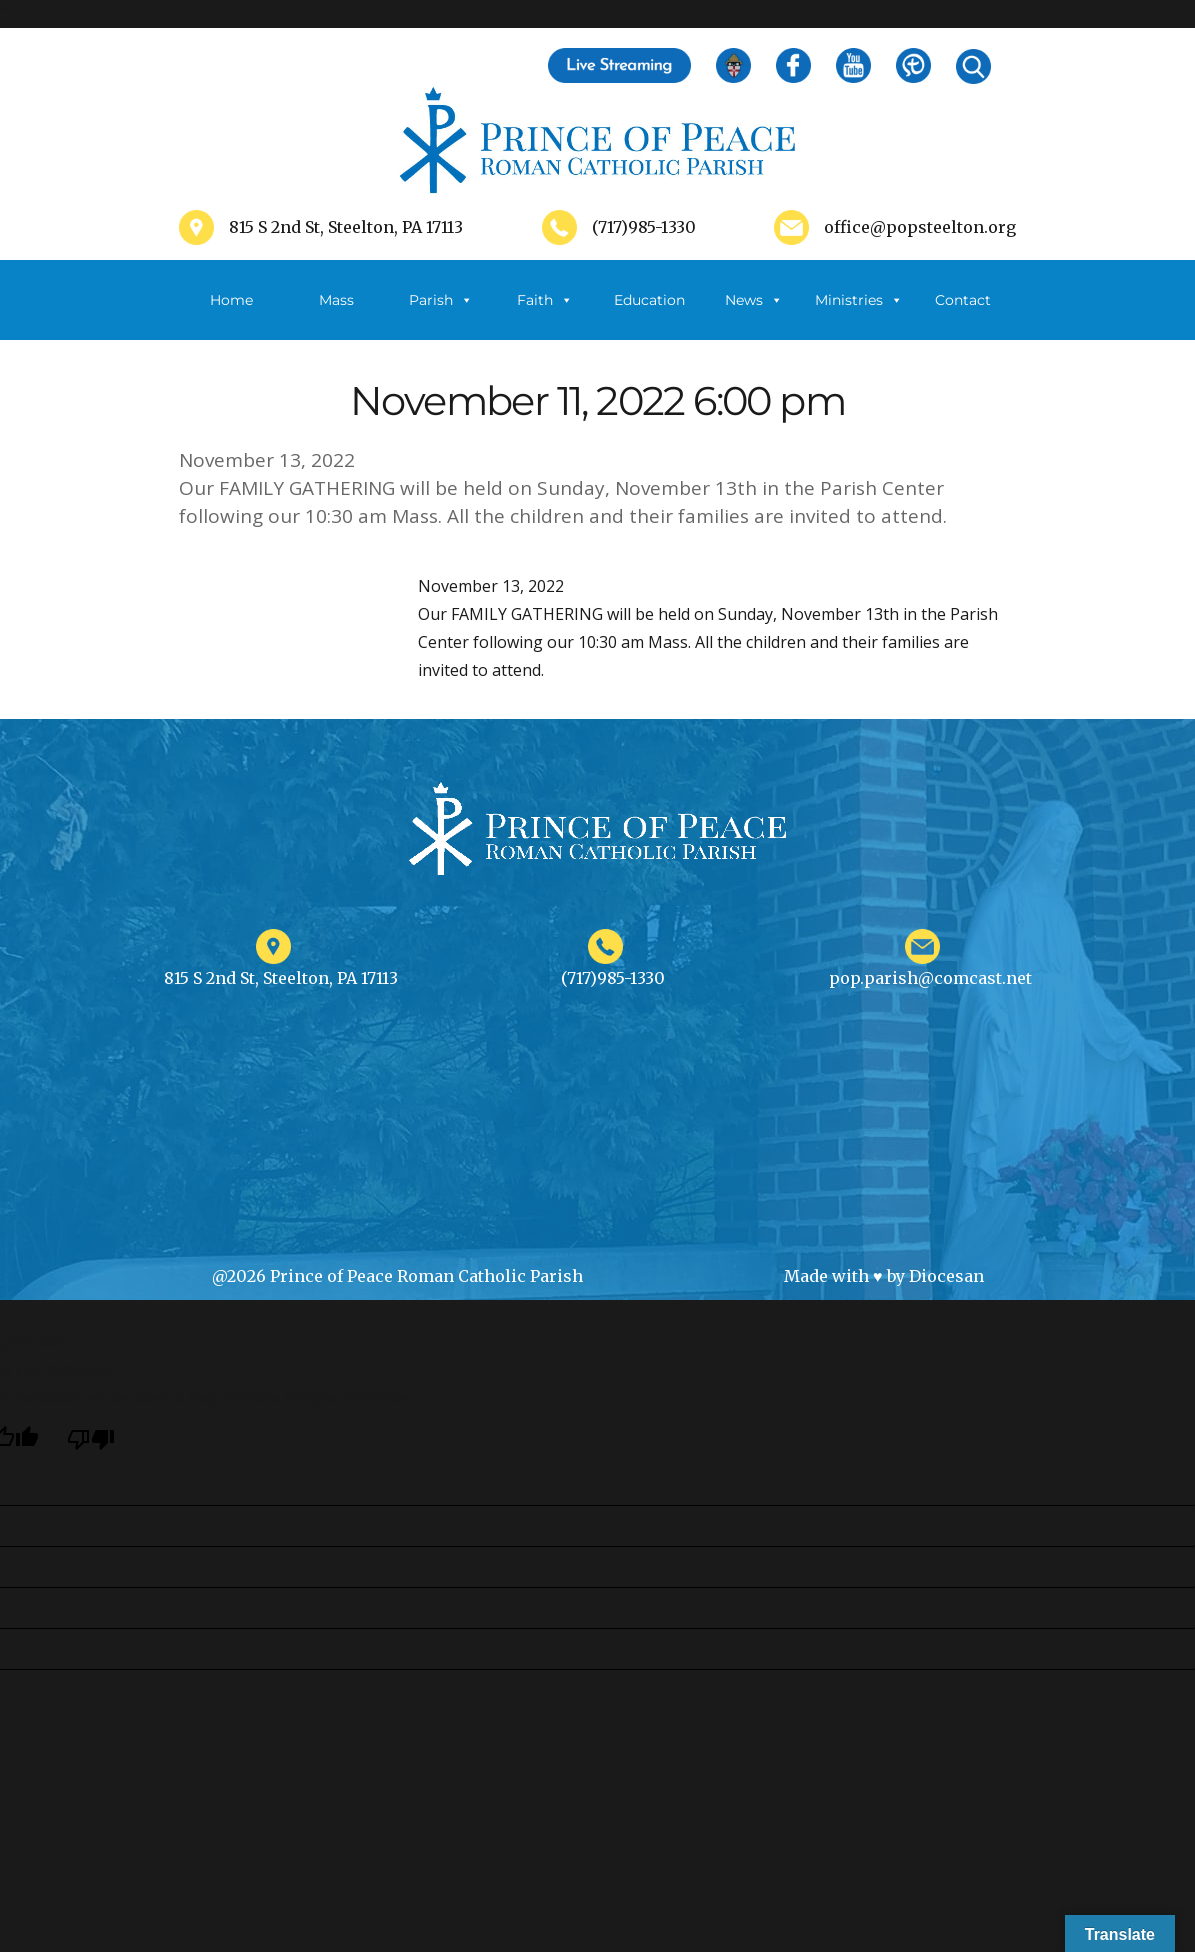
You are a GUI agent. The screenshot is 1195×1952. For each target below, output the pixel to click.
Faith (545, 300)
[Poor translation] (91, 1438)
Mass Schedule (336, 315)
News (754, 300)
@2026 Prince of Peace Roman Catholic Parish (397, 1276)
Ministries (859, 300)
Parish (441, 300)
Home (231, 300)
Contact (963, 300)
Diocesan (946, 1276)
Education (649, 300)
